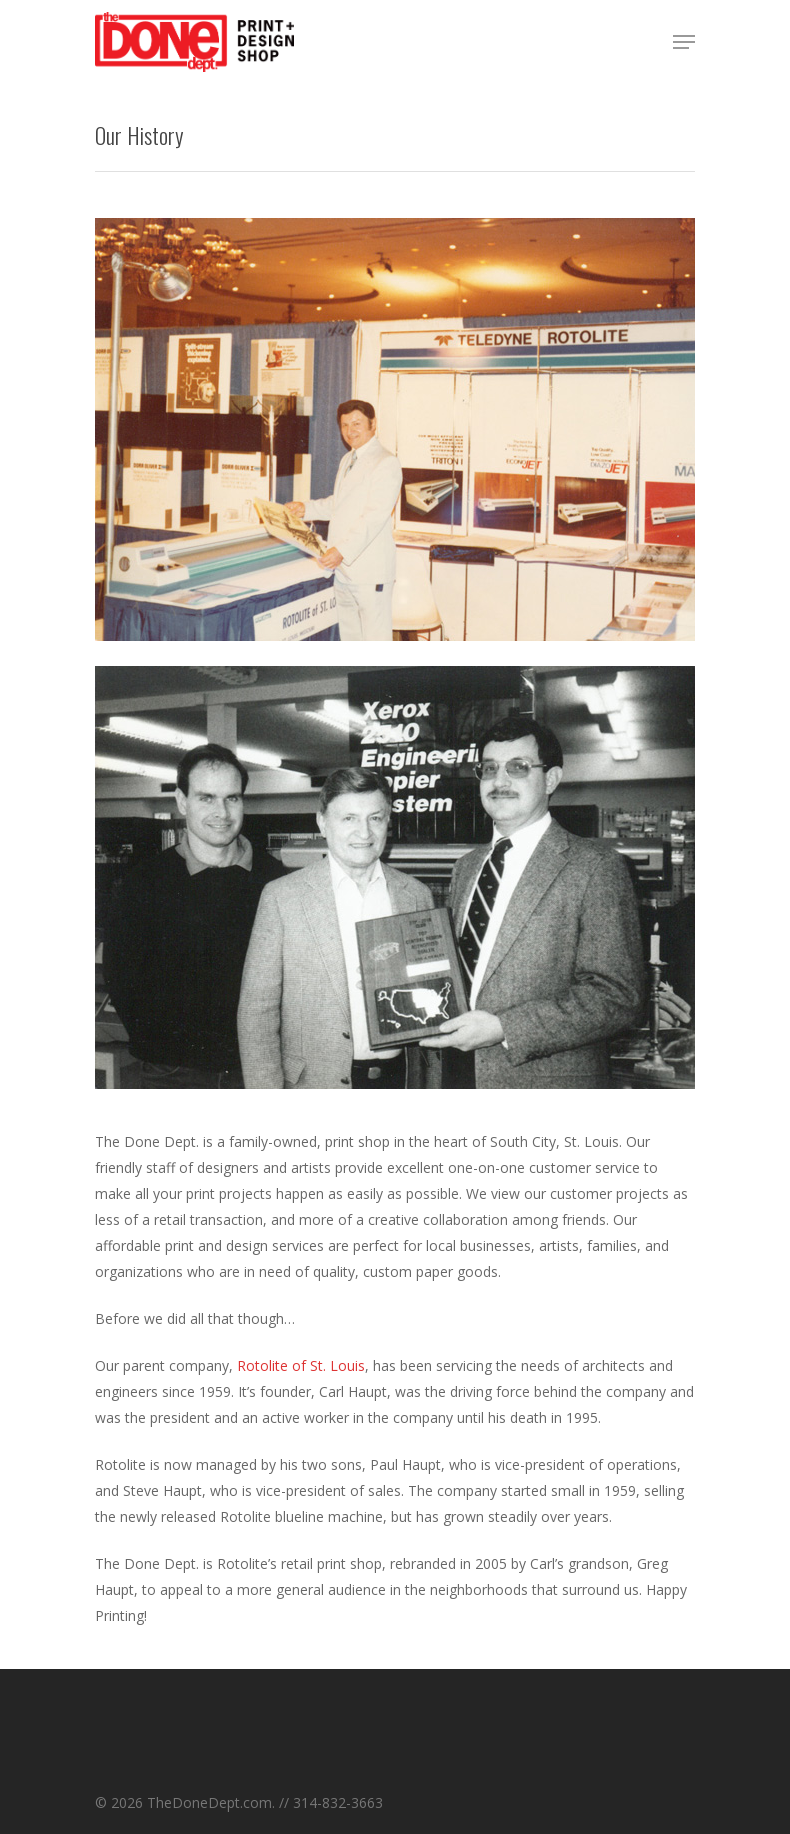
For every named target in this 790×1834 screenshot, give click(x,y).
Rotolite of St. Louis (299, 1365)
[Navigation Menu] (684, 42)
